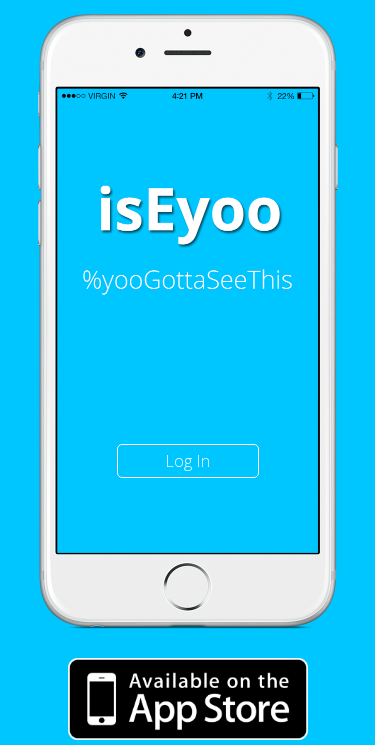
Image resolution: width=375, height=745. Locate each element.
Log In (187, 461)
